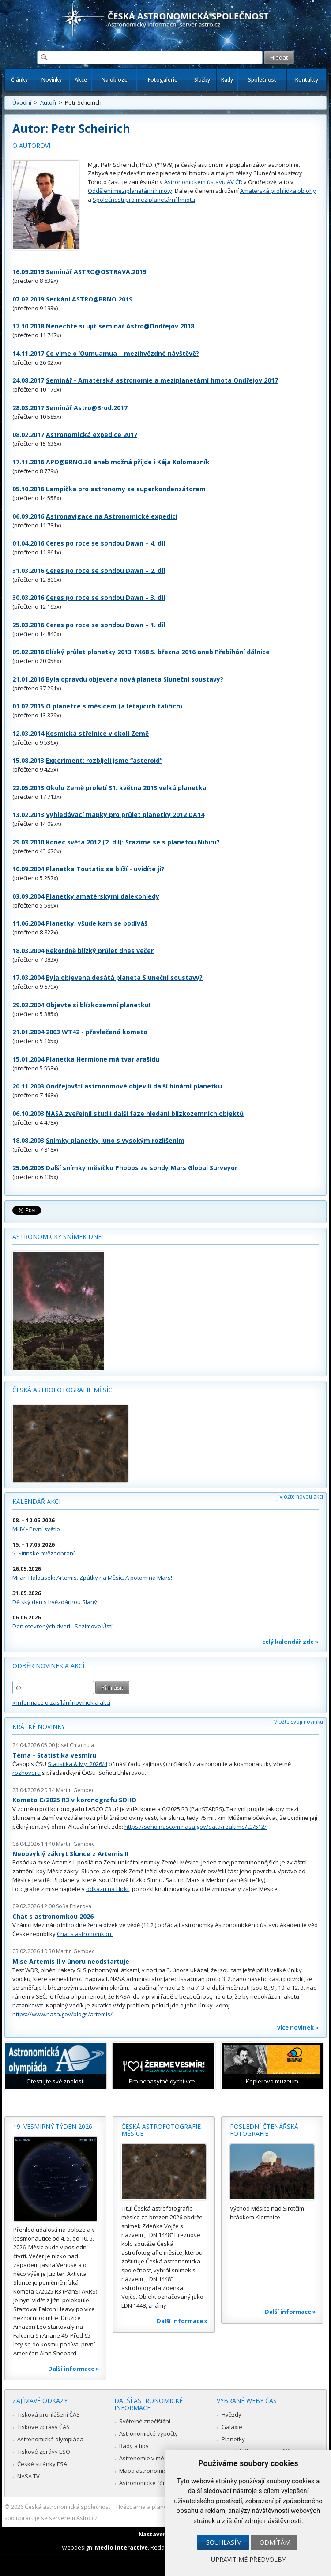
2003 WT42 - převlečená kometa (96, 1032)
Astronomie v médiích (148, 2458)
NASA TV (28, 2476)
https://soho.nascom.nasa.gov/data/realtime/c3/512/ (195, 1826)
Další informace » (73, 2369)
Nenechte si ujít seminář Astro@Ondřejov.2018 (120, 326)
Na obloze (115, 79)
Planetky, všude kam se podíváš (96, 923)
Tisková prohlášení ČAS (48, 2414)
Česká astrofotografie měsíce (64, 1390)
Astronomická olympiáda (50, 2439)
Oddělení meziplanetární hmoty (130, 191)
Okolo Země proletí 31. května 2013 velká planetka (126, 787)
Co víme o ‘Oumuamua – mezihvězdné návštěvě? (122, 353)
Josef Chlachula (75, 1745)
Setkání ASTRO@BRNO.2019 (89, 299)
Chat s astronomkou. (85, 1934)
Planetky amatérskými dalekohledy (102, 896)
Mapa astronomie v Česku (154, 2470)
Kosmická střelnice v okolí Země (97, 733)
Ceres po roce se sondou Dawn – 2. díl (105, 570)
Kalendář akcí (36, 1501)
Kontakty (306, 79)
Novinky (51, 79)
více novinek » (298, 2027)
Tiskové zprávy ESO (43, 2451)
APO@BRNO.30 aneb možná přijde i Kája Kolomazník (128, 462)
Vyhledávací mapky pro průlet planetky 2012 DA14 (125, 814)
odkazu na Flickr (107, 1889)
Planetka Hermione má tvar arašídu (102, 1059)
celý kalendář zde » (290, 1642)
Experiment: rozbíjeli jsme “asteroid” (104, 760)
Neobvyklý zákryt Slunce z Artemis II (70, 1853)
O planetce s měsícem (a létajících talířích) (114, 706)
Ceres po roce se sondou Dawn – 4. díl (105, 543)
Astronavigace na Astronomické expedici (111, 516)
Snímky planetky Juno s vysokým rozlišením (115, 1140)
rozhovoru (26, 1773)
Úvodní (21, 102)
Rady (227, 79)
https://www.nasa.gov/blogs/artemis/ (62, 2014)
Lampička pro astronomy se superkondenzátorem (126, 489)
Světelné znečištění (144, 2421)
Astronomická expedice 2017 (91, 434)
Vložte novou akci (301, 1496)
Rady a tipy (134, 2446)
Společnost (262, 79)
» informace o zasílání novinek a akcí (61, 1702)
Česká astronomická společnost (67, 2507)
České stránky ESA (42, 2464)
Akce (81, 79)
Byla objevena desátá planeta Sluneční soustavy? (124, 977)
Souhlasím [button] (224, 2542)
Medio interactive (121, 2547)
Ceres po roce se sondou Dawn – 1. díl (105, 625)
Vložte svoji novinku (298, 1721)
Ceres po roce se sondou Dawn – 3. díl (105, 597)
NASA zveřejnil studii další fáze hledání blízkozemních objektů (145, 1113)
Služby (202, 79)
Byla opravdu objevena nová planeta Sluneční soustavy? (134, 679)
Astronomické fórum (146, 2483)
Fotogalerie (162, 79)
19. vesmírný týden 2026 (52, 2126)
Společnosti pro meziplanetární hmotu (144, 199)
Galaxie (232, 2427)
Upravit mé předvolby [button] (248, 2559)
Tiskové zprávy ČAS (43, 2427)
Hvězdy (231, 2414)
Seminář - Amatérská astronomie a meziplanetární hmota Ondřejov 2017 (162, 380)
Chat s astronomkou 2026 (53, 1916)
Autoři (48, 102)
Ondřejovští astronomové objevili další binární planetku (134, 1086)
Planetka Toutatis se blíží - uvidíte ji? (105, 869)
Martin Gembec (75, 1790)
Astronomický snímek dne (57, 1236)
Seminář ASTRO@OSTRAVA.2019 (96, 271)
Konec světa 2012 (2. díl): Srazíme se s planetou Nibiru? (133, 842)
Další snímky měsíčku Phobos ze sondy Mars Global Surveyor (141, 1168)
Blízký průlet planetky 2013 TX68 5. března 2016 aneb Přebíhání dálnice (158, 652)
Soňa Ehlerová (73, 1906)
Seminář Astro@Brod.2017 (87, 407)
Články (19, 79)
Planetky (233, 2439)
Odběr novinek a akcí (48, 1665)
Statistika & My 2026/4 (77, 1764)
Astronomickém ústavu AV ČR (203, 182)
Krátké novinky (38, 1726)
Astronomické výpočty (148, 2433)
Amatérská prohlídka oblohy (278, 191)
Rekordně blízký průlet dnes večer (100, 950)
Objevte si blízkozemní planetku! (98, 1005)
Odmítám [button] (275, 2542)
